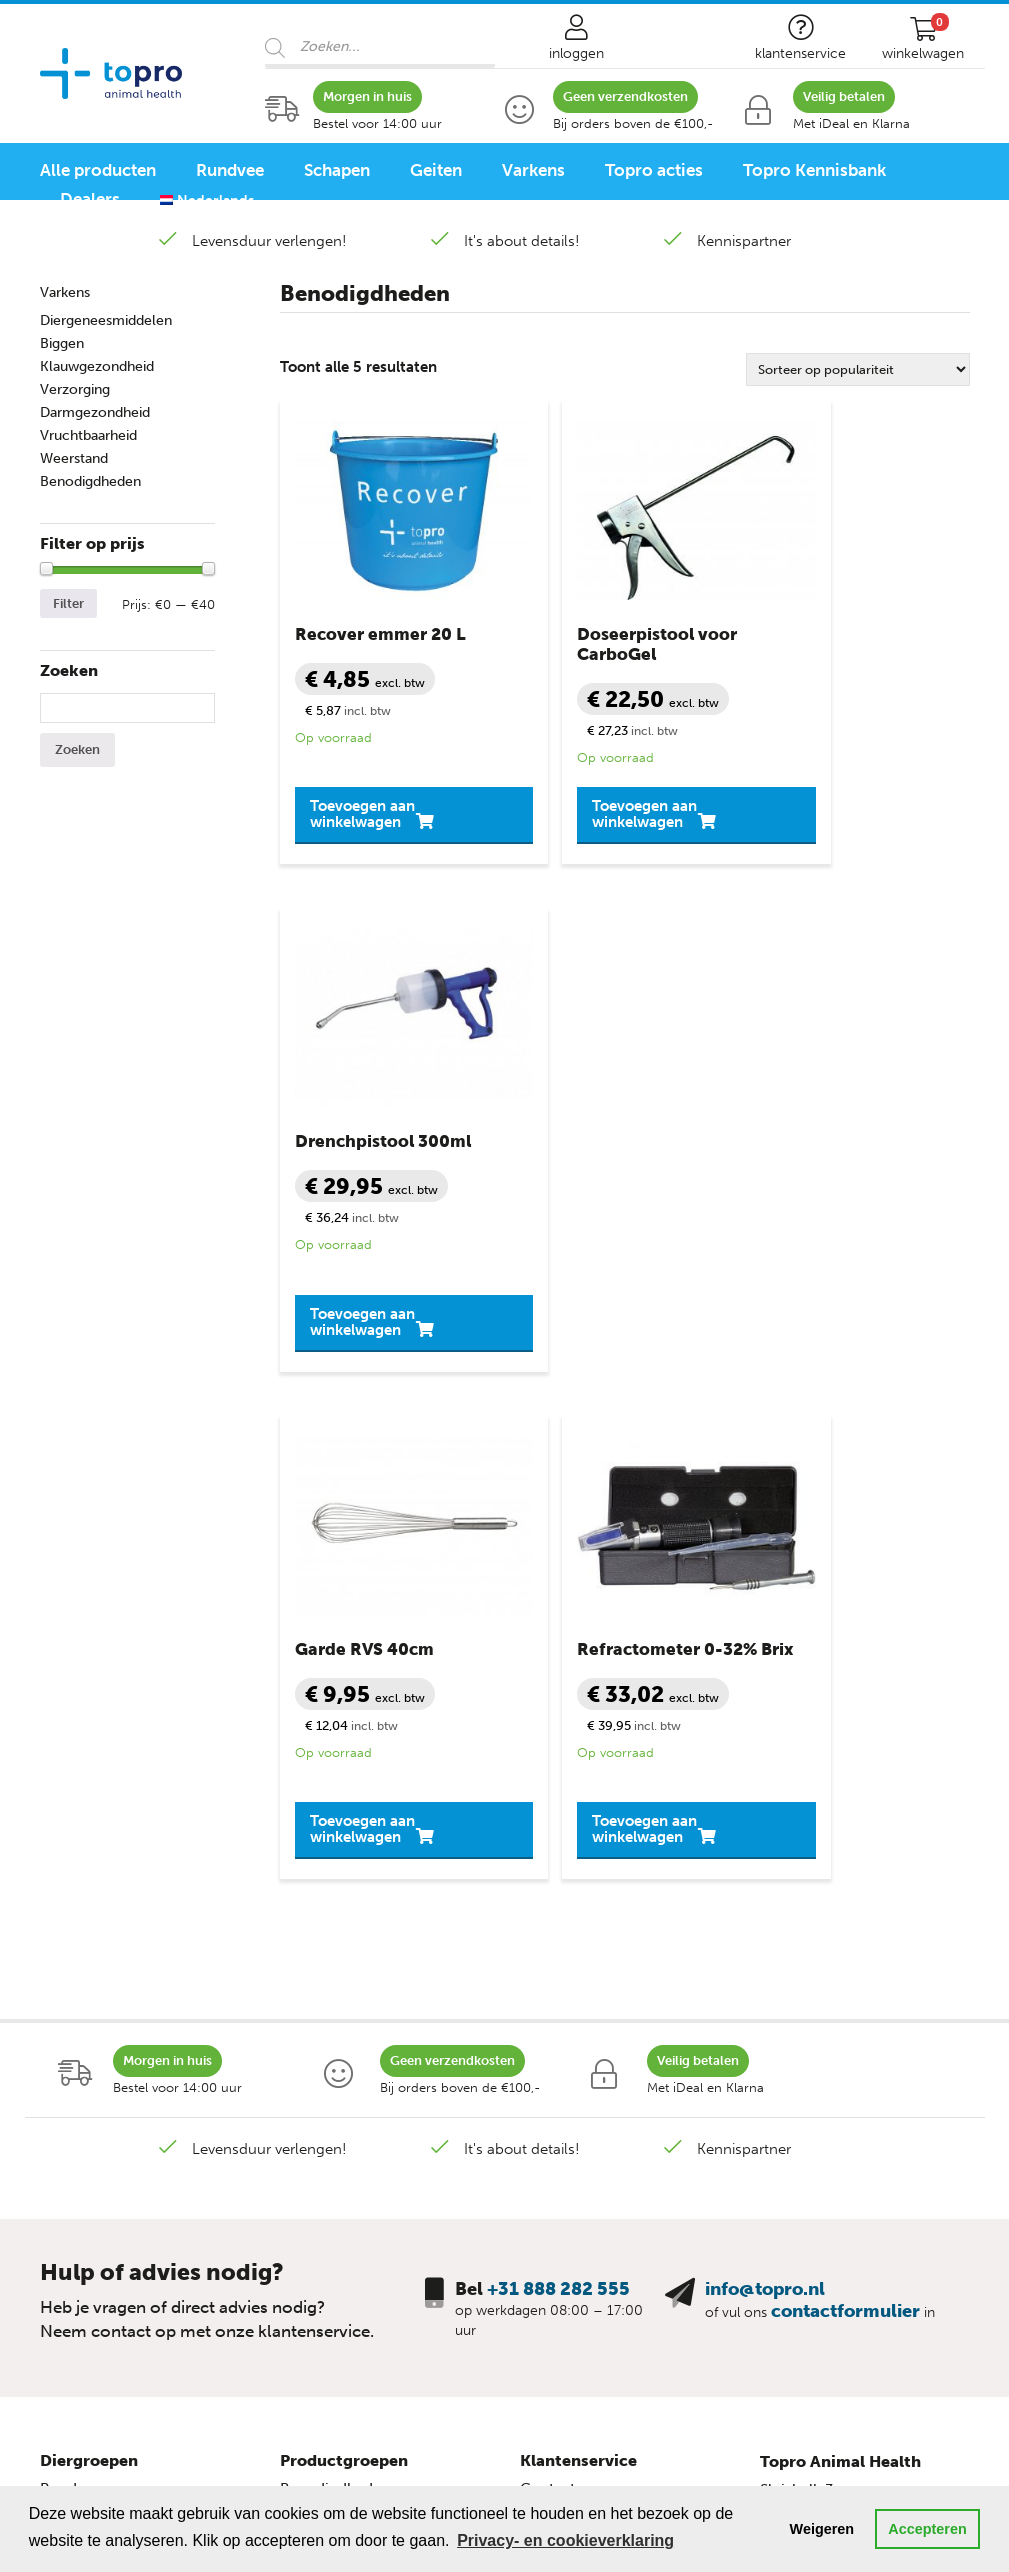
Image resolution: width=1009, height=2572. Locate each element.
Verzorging (75, 389)
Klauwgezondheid (97, 366)
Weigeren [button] (822, 2529)
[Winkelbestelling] (858, 369)
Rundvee (230, 170)
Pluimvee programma (115, 2290)
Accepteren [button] (927, 2529)
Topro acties (654, 170)
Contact (547, 1882)
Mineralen (314, 2050)
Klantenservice (578, 1853)
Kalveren (70, 1910)
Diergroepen (89, 1853)
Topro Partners (571, 2106)
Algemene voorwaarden (602, 1966)
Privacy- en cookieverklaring (619, 1994)
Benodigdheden (90, 481)
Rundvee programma (114, 2206)
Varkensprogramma (109, 2262)
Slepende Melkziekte (350, 2022)
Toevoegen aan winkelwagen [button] (367, 764)
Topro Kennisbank (814, 170)
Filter (68, 603)
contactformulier (845, 1704)
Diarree (305, 1910)
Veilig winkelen (572, 1938)
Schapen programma (113, 2234)
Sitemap (548, 2078)
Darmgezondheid (95, 412)
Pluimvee (72, 2106)
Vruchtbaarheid (88, 435)
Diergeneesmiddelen (106, 320)
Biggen (62, 343)
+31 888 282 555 (558, 1682)
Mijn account (565, 1910)
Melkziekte (317, 1994)
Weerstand (74, 458)
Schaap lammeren (102, 1966)
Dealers (90, 199)
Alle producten (98, 170)
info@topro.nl (765, 1682)
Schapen (337, 170)
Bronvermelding (576, 2050)
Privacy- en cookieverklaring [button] (565, 2540)
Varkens (533, 170)
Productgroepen (344, 1853)
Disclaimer (557, 2022)
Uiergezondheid (335, 2078)
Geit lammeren (91, 2022)
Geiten (436, 170)
